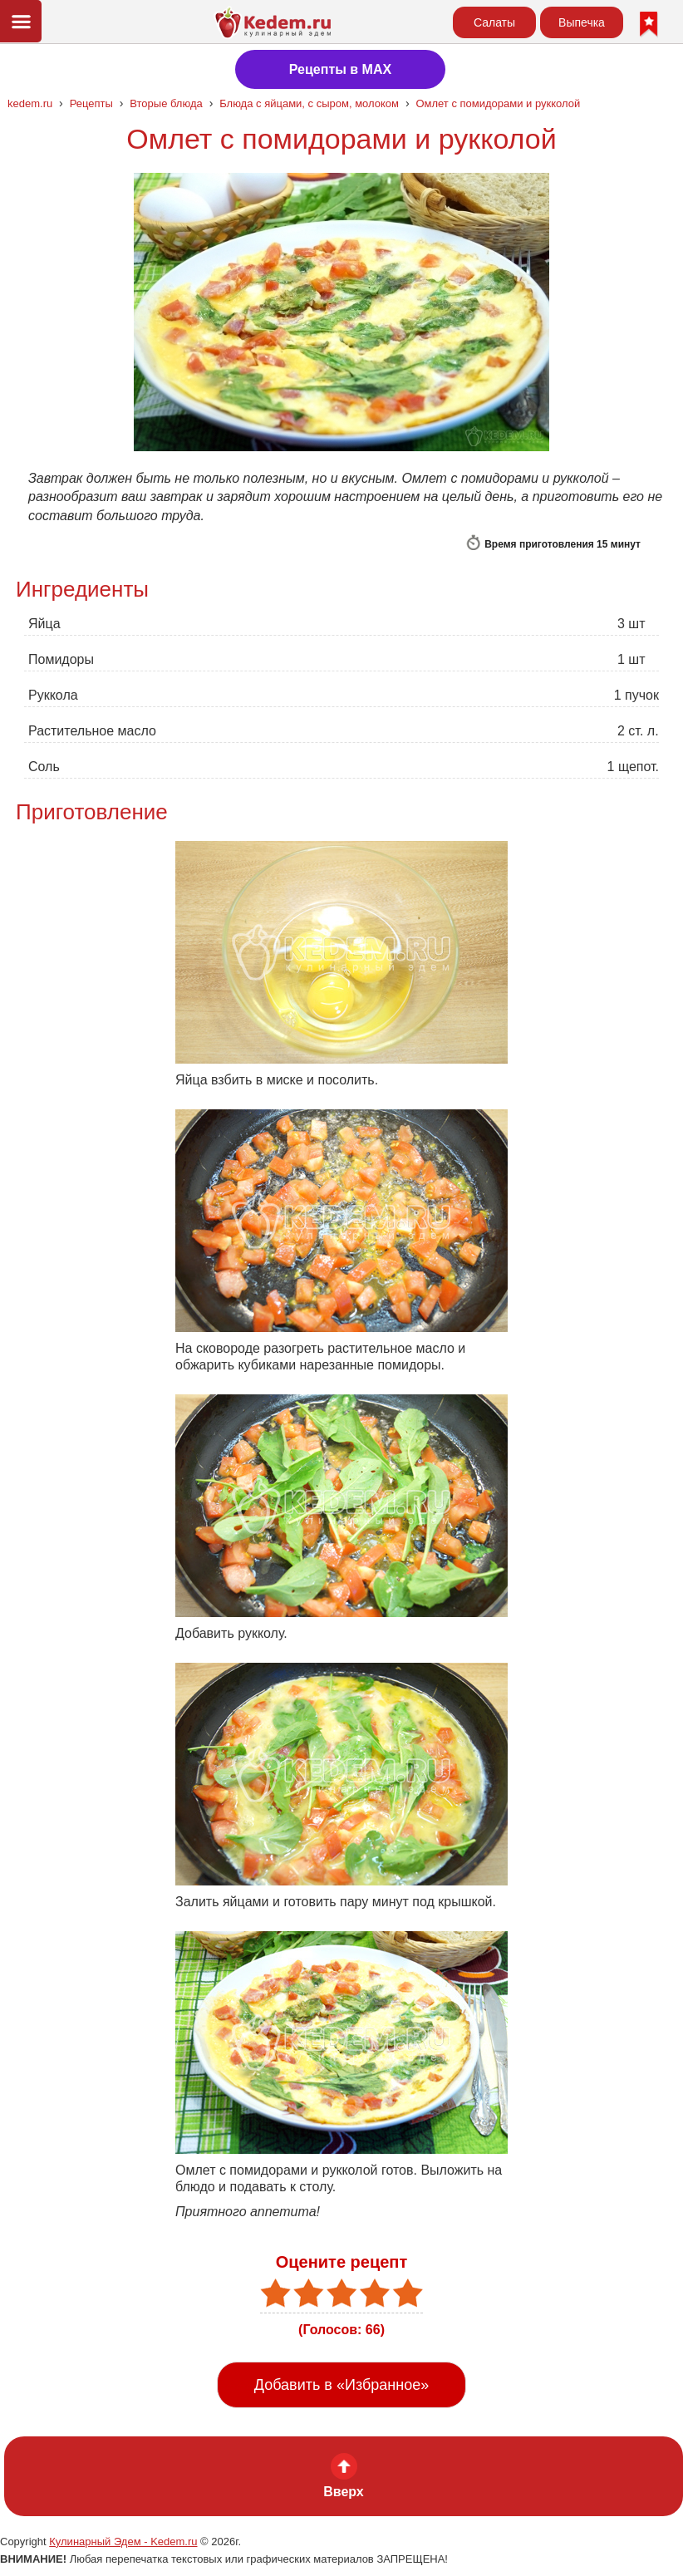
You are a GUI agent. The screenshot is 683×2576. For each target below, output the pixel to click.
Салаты (494, 22)
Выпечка (581, 22)
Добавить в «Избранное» (341, 2385)
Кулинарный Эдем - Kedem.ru (123, 2541)
